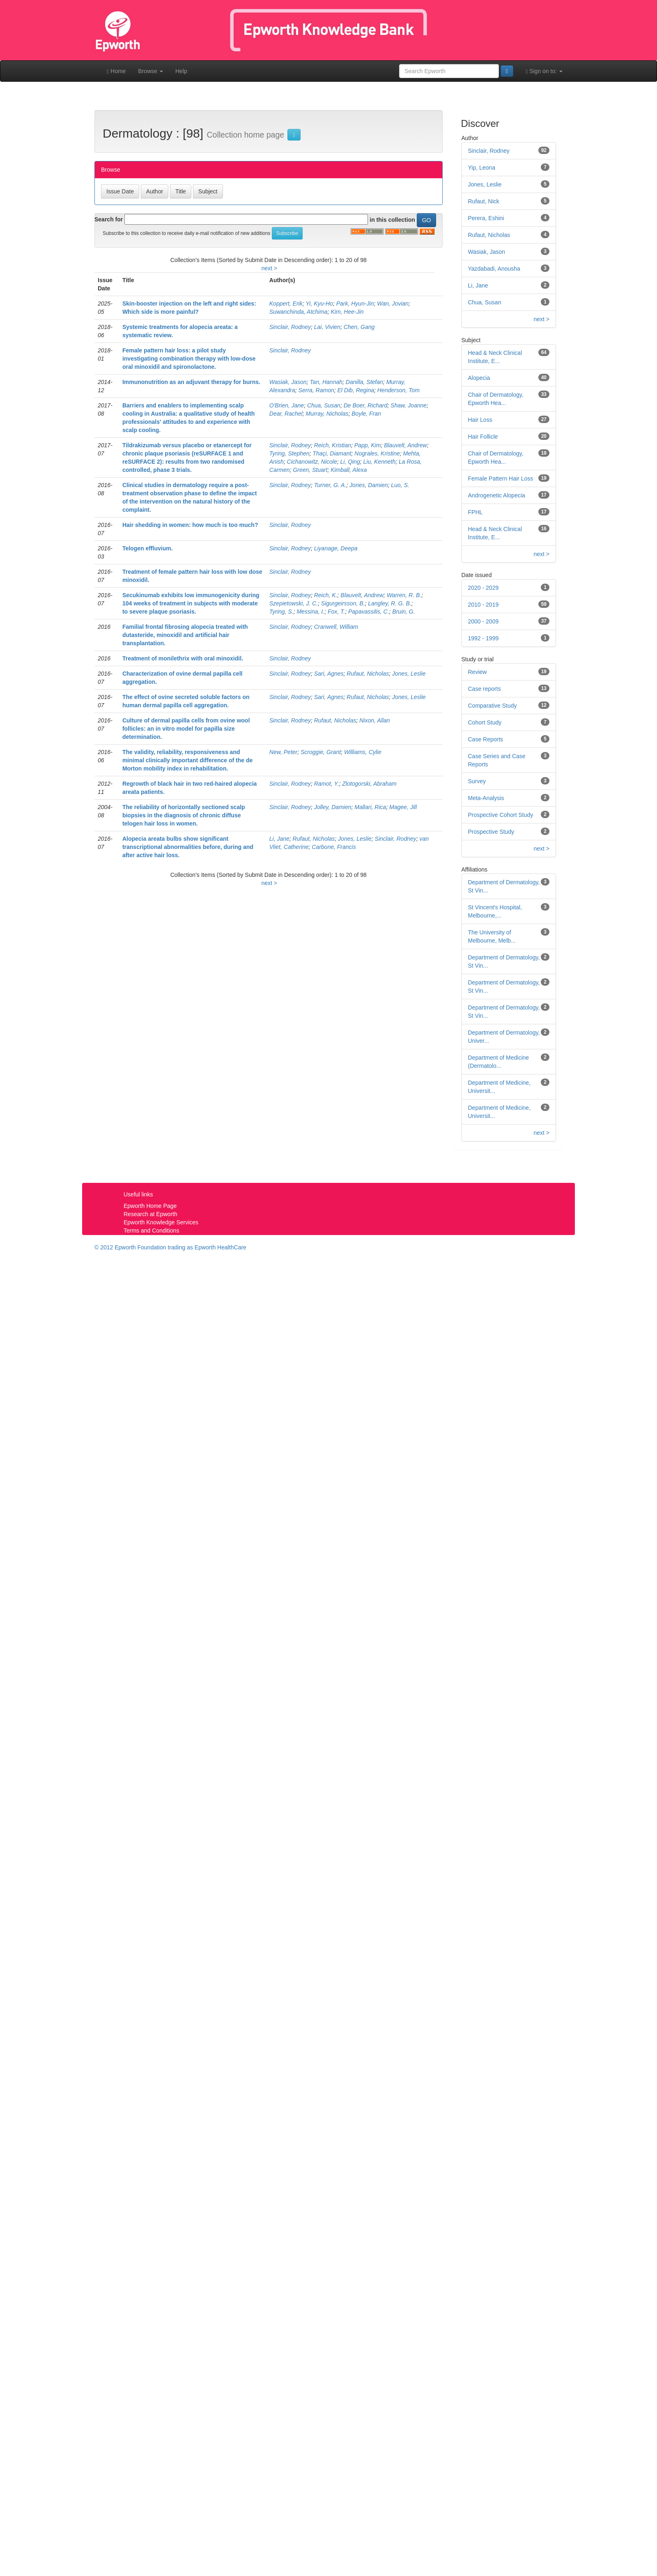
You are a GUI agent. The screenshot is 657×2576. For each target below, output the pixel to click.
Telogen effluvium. (147, 548)
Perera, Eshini (486, 218)
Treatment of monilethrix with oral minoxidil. (182, 658)
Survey (477, 781)
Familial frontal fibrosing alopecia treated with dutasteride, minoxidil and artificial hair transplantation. (185, 634)
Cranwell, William (336, 626)
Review (477, 672)
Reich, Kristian (332, 445)
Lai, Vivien (327, 327)
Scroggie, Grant (321, 752)
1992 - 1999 (483, 638)
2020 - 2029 (483, 587)
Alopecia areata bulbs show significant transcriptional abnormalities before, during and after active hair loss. (187, 846)
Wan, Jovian (393, 303)
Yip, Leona (481, 167)
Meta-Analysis (486, 798)
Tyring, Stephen (289, 453)
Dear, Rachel (286, 413)
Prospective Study (491, 831)
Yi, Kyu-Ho (319, 303)
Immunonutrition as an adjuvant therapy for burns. (191, 382)
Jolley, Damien (332, 807)
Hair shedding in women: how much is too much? (190, 525)
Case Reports (485, 739)
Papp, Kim (367, 445)
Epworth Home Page (150, 1206)
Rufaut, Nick (483, 201)
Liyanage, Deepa (336, 548)
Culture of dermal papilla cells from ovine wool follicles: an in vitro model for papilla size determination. (186, 728)
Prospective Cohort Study (500, 815)
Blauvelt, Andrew (405, 445)
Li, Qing (350, 461)
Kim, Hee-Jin (347, 311)
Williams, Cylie (362, 752)
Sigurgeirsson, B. (343, 603)
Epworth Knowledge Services (161, 1222)
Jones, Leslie (409, 673)
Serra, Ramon (316, 390)
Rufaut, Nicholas (368, 673)
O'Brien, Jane (286, 405)
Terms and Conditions (151, 1230)
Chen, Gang (359, 327)
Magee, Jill (403, 807)
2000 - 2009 (483, 621)
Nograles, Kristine (377, 453)
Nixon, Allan (374, 720)
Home (116, 71)
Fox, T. (336, 611)
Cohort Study (485, 722)
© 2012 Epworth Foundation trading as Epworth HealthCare (170, 1247)
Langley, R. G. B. (389, 603)
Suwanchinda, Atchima (298, 311)
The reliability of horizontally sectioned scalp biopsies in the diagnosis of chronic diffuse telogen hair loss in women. (183, 815)
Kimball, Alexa (349, 470)
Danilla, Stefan (364, 382)
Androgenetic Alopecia (496, 495)
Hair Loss (480, 419)
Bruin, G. (403, 611)
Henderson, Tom (398, 390)
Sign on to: (544, 71)
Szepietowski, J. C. (293, 603)
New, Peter (283, 752)
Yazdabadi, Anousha (494, 268)
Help (181, 71)
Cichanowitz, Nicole (312, 461)
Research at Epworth (150, 1214)
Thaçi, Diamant (331, 453)
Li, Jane (279, 838)
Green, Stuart (310, 470)
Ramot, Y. (326, 783)
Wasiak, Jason (288, 382)
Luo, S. (400, 485)
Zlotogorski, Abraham (369, 783)
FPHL (475, 512)
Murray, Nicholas (327, 413)
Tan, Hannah (326, 382)
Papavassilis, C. (368, 611)
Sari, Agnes (329, 673)
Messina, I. (310, 611)
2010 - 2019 (483, 604)
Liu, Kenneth (379, 461)
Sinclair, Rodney (290, 327)
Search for (108, 219)
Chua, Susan (323, 405)
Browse (150, 71)
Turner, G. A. (330, 485)
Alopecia (479, 378)
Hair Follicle (483, 436)
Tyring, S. (281, 611)
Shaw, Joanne (409, 405)
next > (269, 268)
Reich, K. (326, 595)
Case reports (484, 688)
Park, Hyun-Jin (355, 303)
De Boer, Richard (366, 405)
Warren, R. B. (404, 595)
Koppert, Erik (286, 303)
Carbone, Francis (334, 847)
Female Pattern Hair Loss (500, 478)
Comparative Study (492, 705)
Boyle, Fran (366, 413)
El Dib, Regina (356, 390)
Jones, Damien (368, 485)
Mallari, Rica (370, 807)
